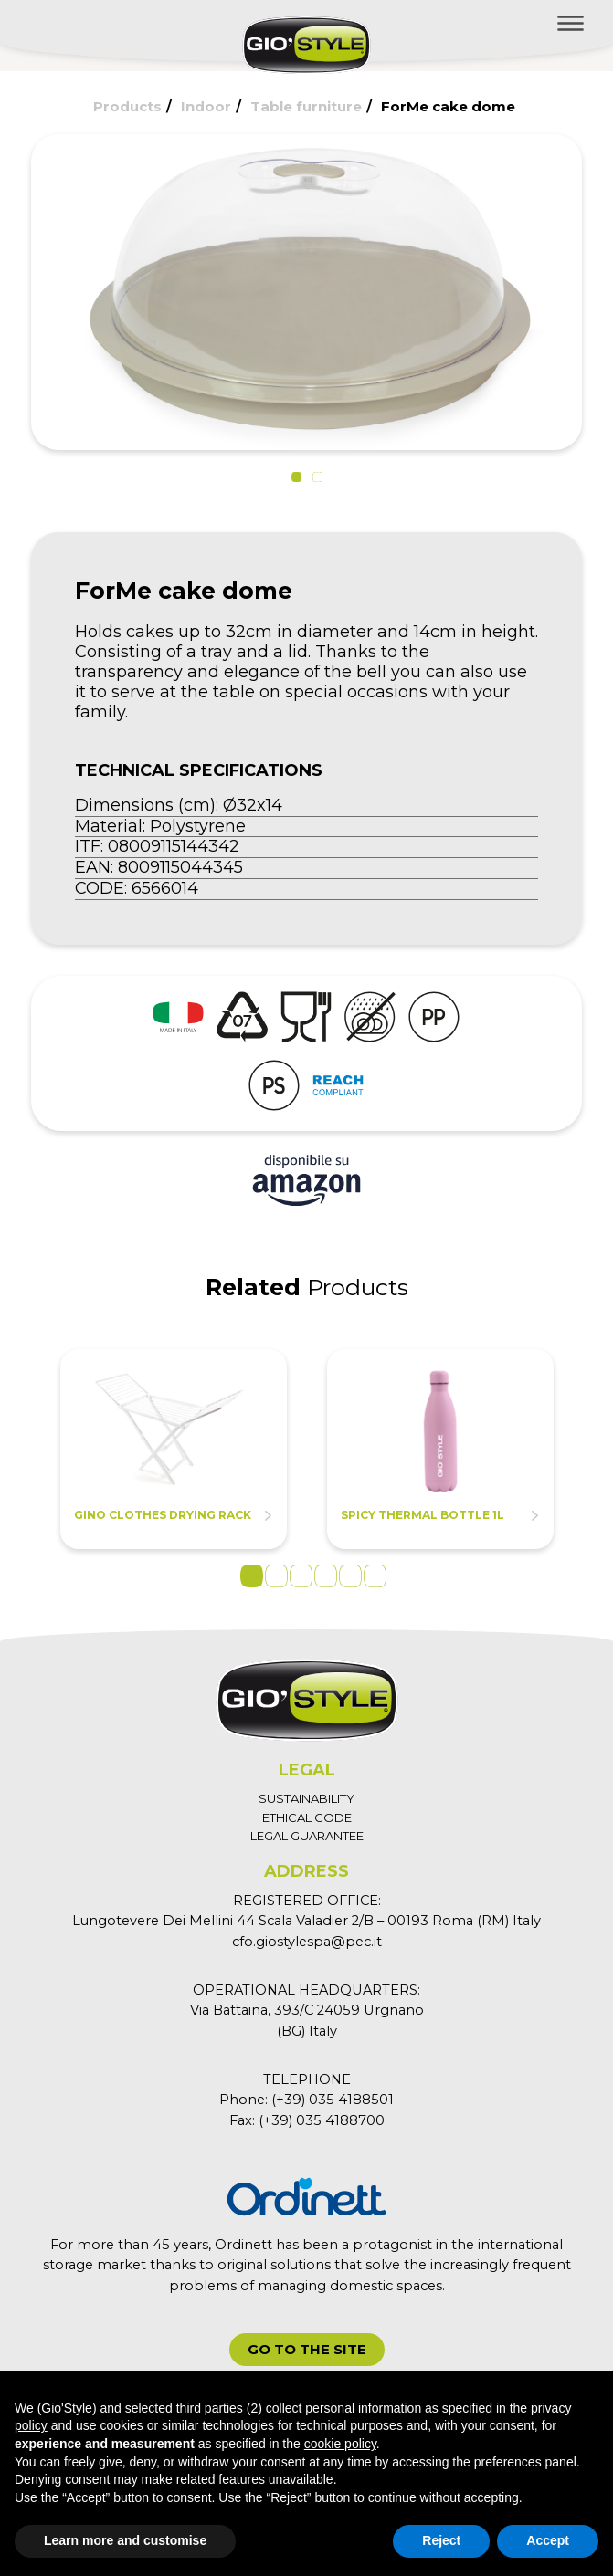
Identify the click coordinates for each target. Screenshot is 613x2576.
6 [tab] (375, 1576)
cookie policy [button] (340, 2443)
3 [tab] (301, 1576)
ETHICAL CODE (307, 1817)
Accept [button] (547, 2540)
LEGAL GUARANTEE (307, 1835)
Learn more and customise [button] (125, 2540)
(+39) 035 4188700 (322, 2120)
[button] (296, 477)
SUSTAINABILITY (306, 1798)
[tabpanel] (173, 1449)
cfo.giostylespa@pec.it (307, 1941)
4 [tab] (325, 1576)
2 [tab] (276, 1576)
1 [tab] (251, 1576)
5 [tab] (350, 1576)
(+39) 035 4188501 (332, 2099)
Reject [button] (441, 2540)
